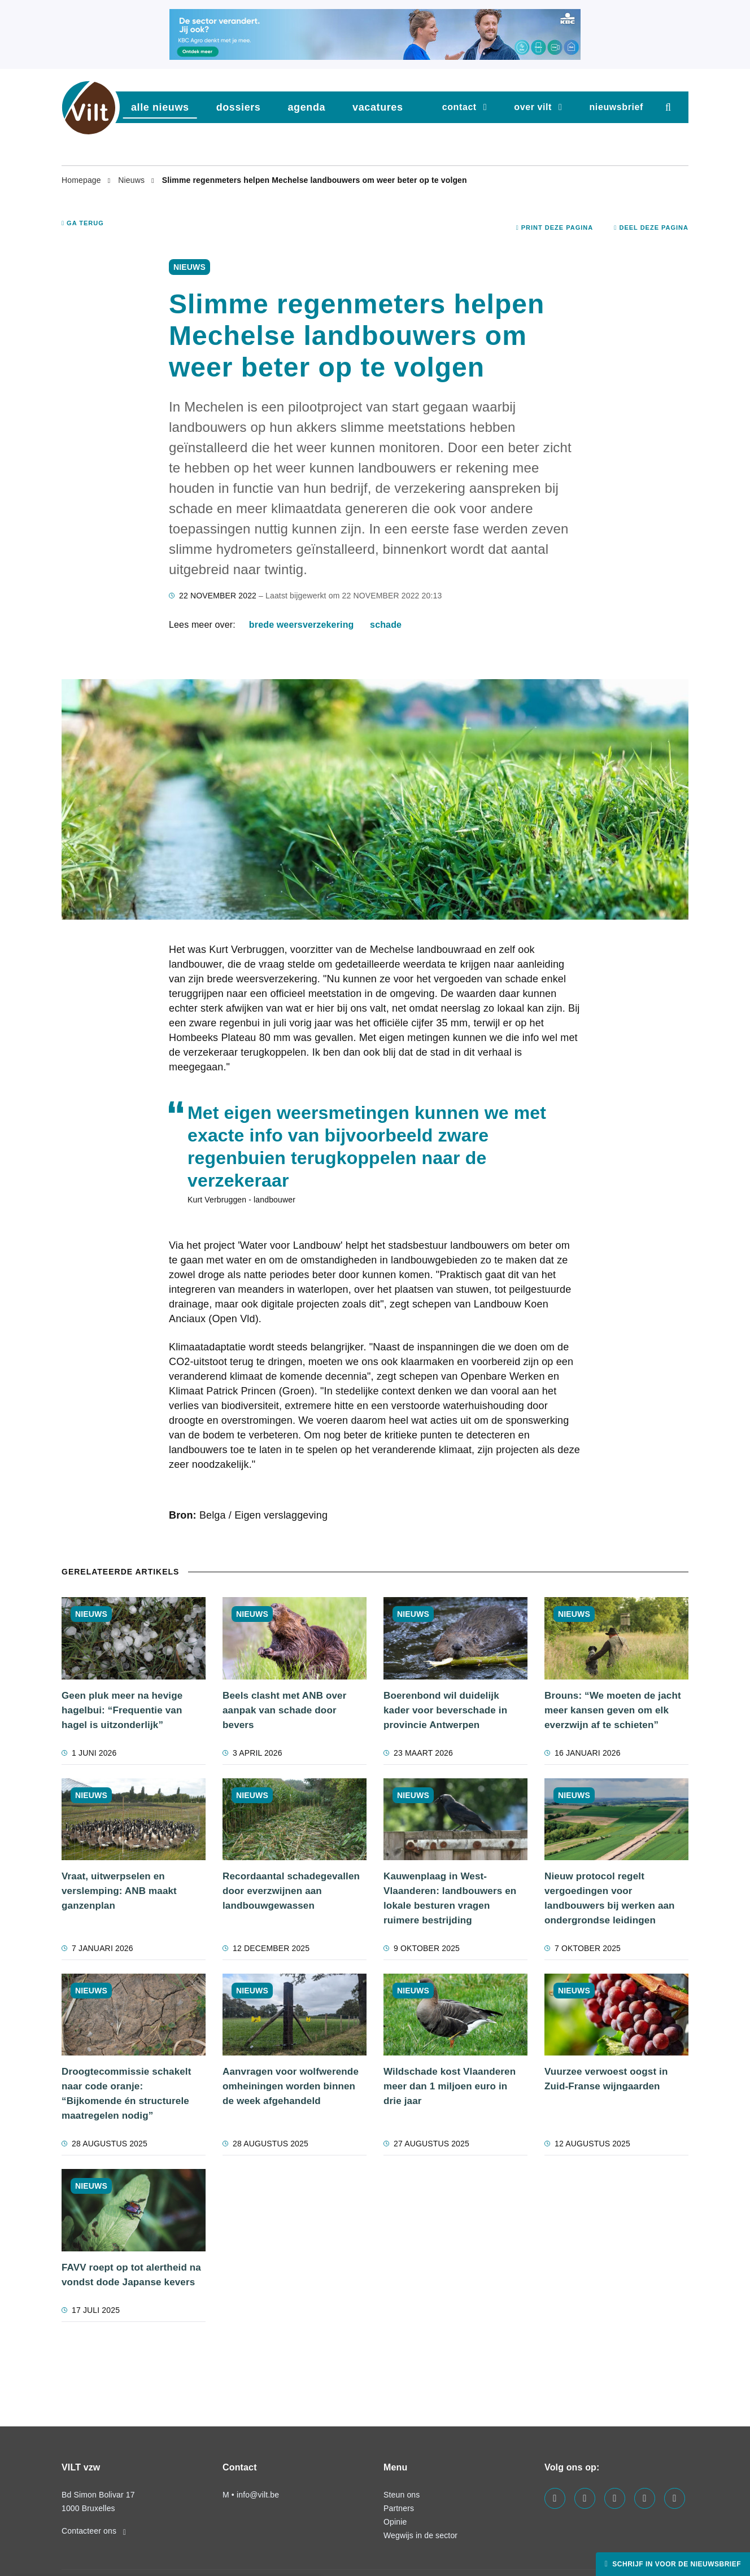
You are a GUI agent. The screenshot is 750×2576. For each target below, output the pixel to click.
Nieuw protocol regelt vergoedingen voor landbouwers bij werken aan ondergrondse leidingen (609, 1898)
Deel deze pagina (651, 227)
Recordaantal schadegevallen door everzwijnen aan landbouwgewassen (291, 1891)
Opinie (395, 2521)
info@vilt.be (258, 2494)
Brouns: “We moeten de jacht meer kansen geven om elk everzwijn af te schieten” (612, 1710)
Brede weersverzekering (301, 624)
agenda (306, 107)
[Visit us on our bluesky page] (674, 2498)
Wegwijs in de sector (420, 2535)
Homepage (82, 180)
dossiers (238, 107)
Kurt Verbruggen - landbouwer (241, 1199)
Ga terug (83, 223)
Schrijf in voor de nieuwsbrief (675, 2564)
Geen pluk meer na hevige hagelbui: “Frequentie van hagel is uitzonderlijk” (122, 1710)
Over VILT (533, 107)
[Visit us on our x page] (644, 2498)
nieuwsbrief (616, 107)
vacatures (377, 107)
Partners (398, 2508)
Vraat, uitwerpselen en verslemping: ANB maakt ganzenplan (119, 1891)
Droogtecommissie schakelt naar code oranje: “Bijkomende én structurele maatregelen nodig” (126, 2093)
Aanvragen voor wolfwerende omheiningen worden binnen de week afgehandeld (291, 2086)
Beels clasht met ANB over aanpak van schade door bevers (284, 1710)
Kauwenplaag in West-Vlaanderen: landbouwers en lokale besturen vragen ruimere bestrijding (449, 1898)
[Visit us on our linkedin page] (584, 2498)
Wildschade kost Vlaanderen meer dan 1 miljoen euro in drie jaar (449, 2086)
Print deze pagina (555, 227)
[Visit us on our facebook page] (554, 2498)
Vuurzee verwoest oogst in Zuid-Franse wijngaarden (606, 2079)
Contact (459, 107)
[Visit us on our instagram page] (614, 2498)
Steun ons (401, 2494)
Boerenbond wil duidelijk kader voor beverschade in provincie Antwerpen (445, 1710)
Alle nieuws (160, 107)
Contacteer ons (94, 2530)
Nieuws (132, 180)
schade (386, 624)
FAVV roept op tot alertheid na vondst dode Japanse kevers (131, 2275)
